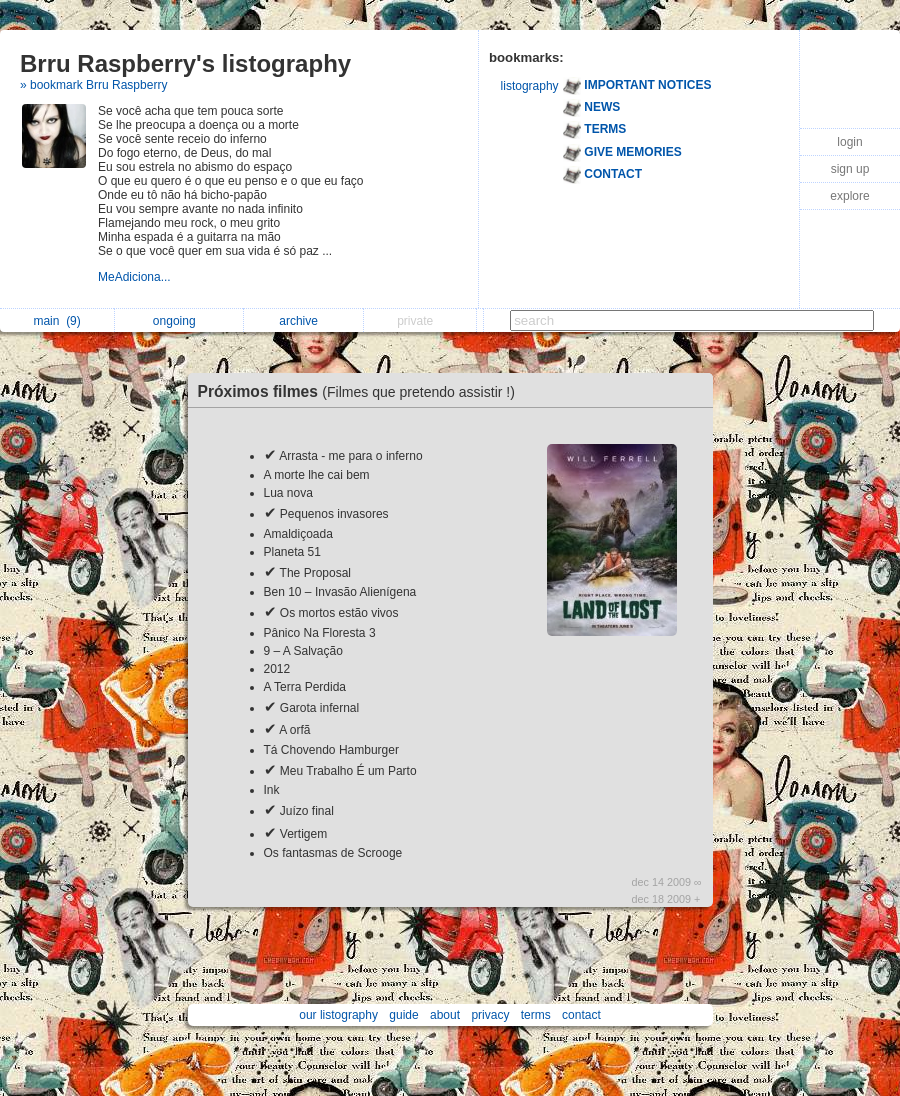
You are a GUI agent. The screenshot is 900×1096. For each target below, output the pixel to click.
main (56, 321)
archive (303, 321)
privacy (490, 1015)
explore (849, 196)
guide (403, 1015)
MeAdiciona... (136, 277)
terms (536, 1015)
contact (581, 1015)
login (849, 142)
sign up (850, 169)
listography (530, 86)
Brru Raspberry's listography (185, 63)
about (445, 1015)
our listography (338, 1015)
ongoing (179, 321)
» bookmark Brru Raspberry (93, 85)
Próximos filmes (361, 391)
